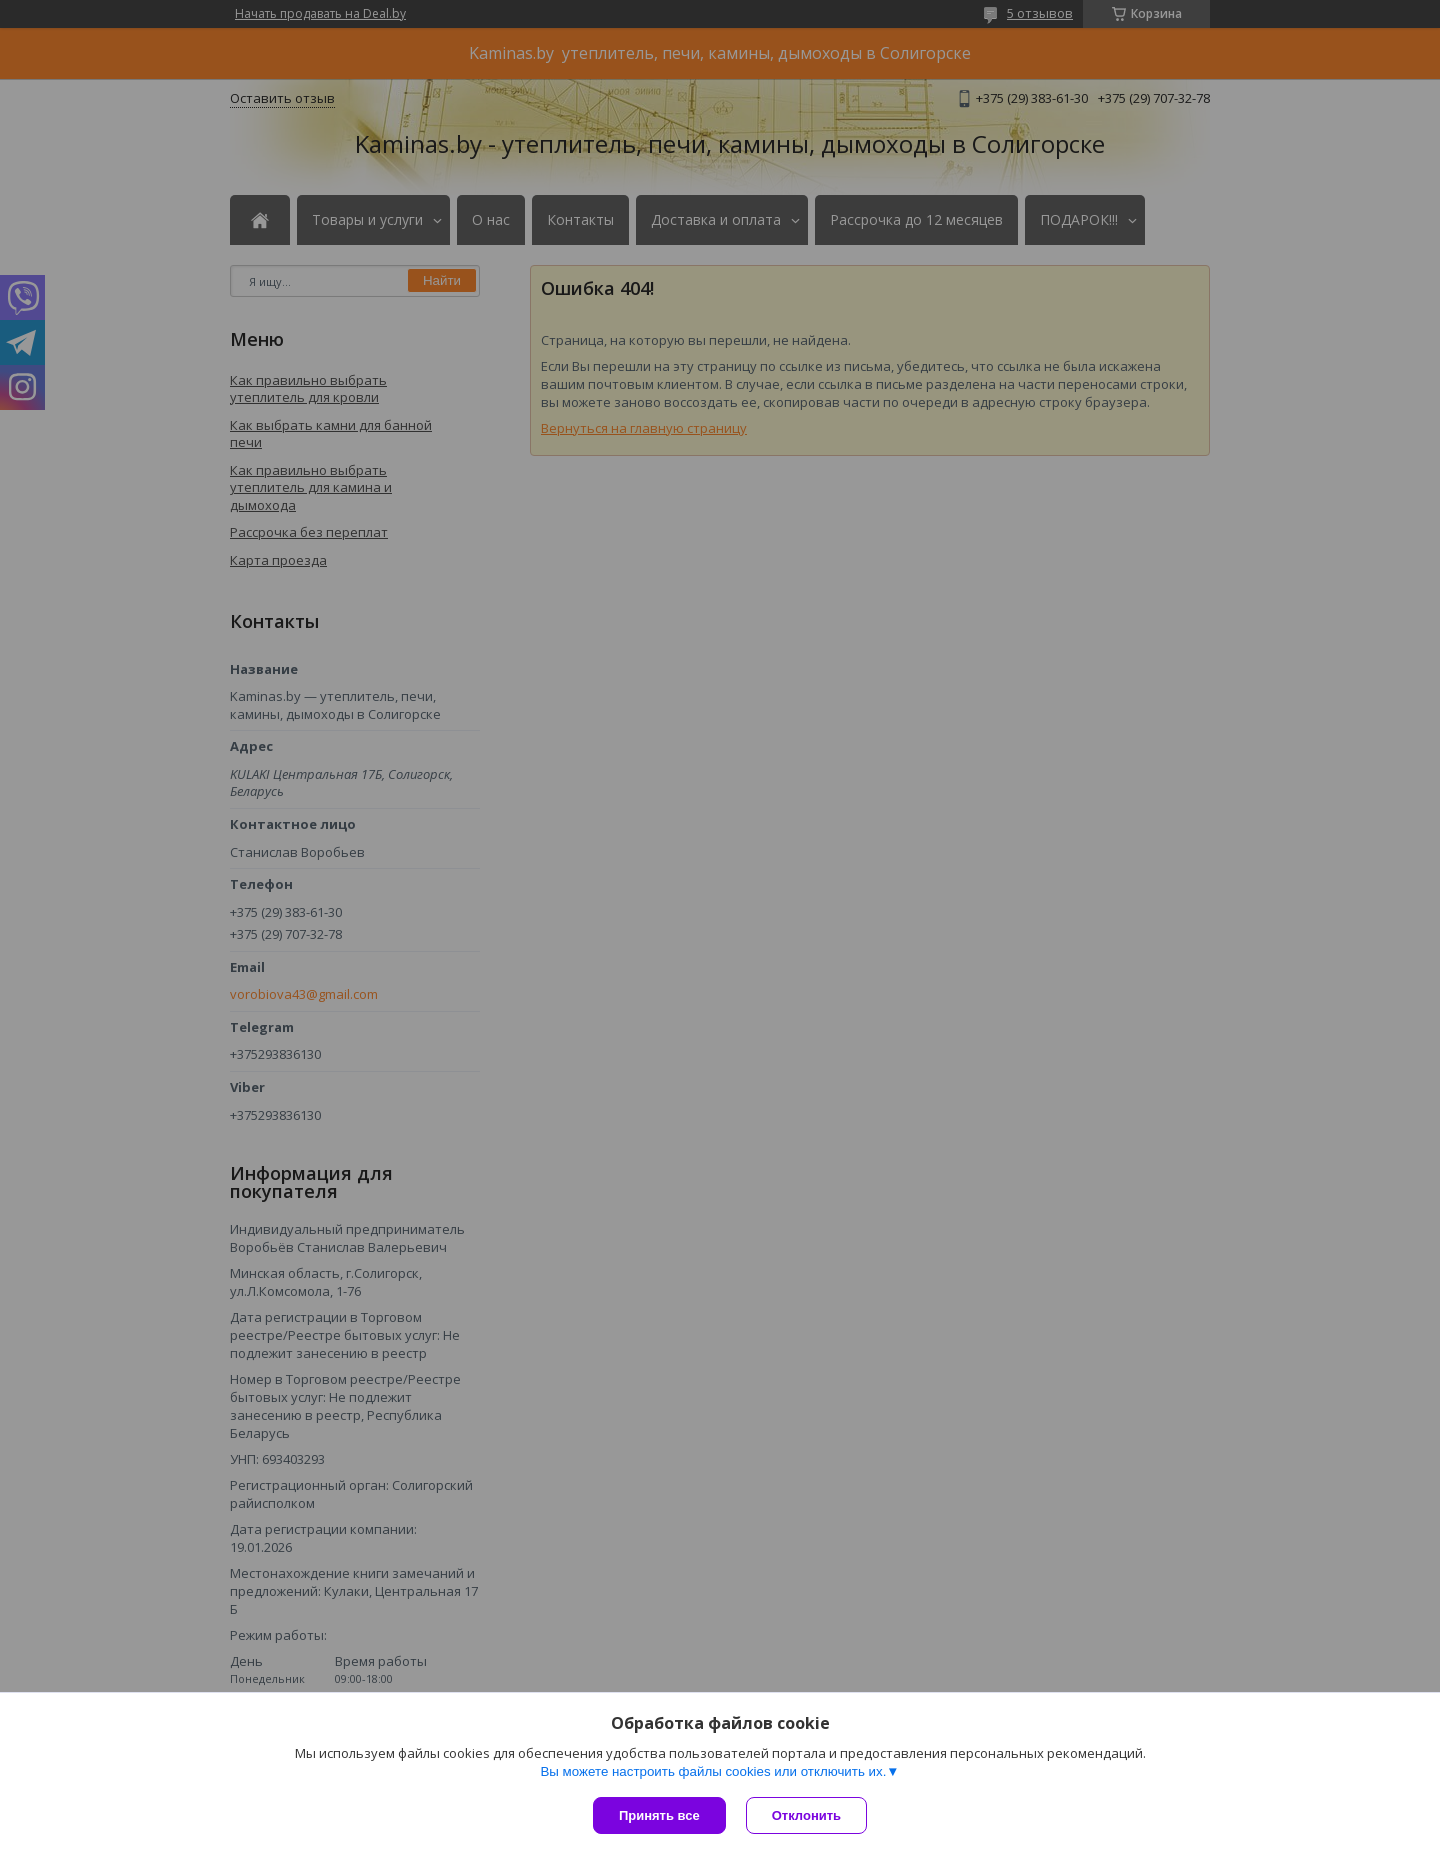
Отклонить (806, 1815)
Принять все (659, 1815)
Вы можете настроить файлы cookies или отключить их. (713, 1771)
